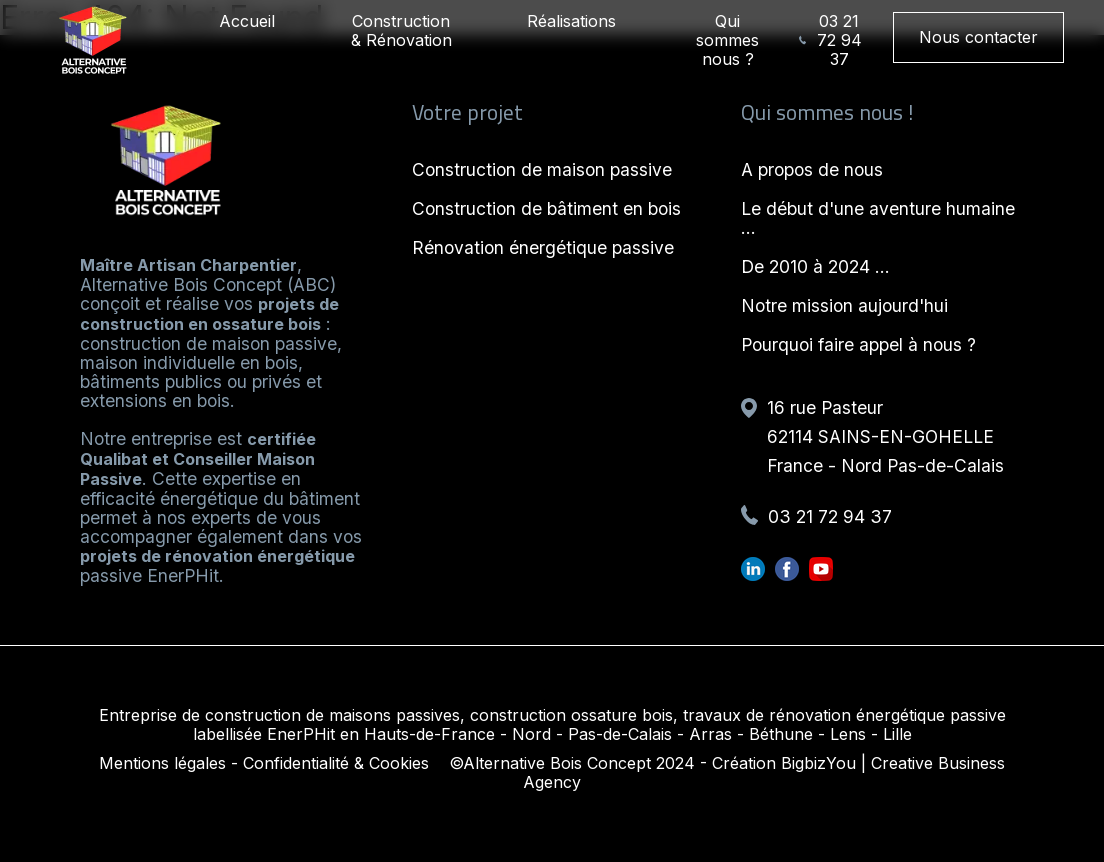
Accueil (247, 21)
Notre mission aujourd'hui (844, 305)
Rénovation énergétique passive (543, 247)
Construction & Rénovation (401, 30)
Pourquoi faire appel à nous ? (858, 344)
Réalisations (571, 21)
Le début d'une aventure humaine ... (878, 218)
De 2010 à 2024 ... (815, 266)
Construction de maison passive (542, 169)
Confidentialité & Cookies (336, 763)
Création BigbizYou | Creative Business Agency (764, 772)
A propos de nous (812, 169)
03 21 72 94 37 (830, 40)
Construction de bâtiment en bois (546, 208)
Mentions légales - (168, 763)
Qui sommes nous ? (727, 40)
